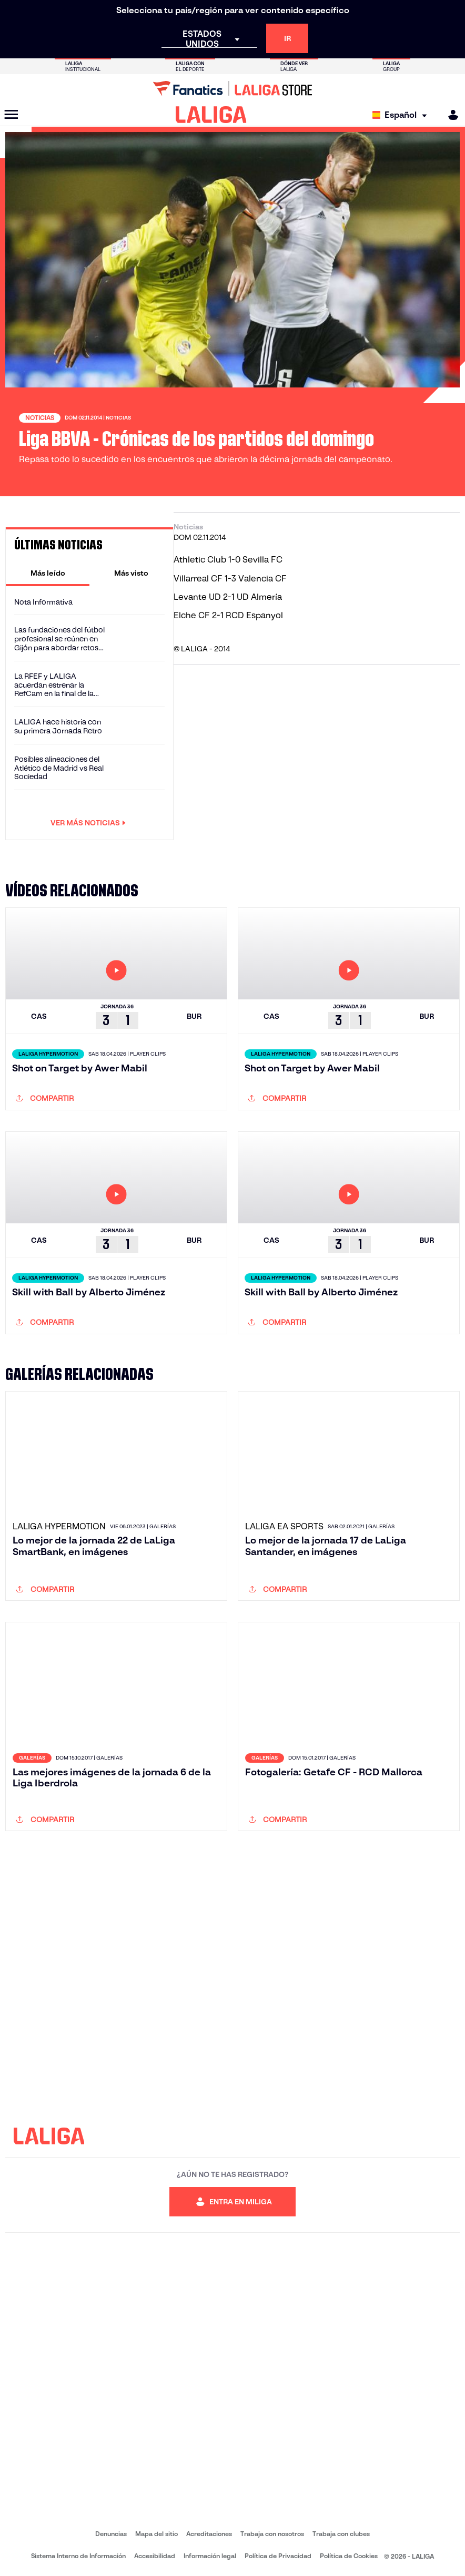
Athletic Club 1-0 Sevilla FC (228, 559)
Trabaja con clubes (341, 2533)
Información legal (210, 2555)
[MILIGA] (450, 115)
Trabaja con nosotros (272, 2533)
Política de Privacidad (278, 2555)
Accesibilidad (154, 2555)
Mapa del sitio (156, 2533)
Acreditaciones (209, 2533)
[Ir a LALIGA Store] (232, 88)
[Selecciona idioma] (402, 115)
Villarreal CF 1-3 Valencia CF (230, 578)
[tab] (47, 573)
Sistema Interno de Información (78, 2555)
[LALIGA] (211, 114)
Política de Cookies (349, 2555)
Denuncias (111, 2533)
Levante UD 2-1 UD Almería (228, 596)
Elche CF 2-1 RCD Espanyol (228, 615)
